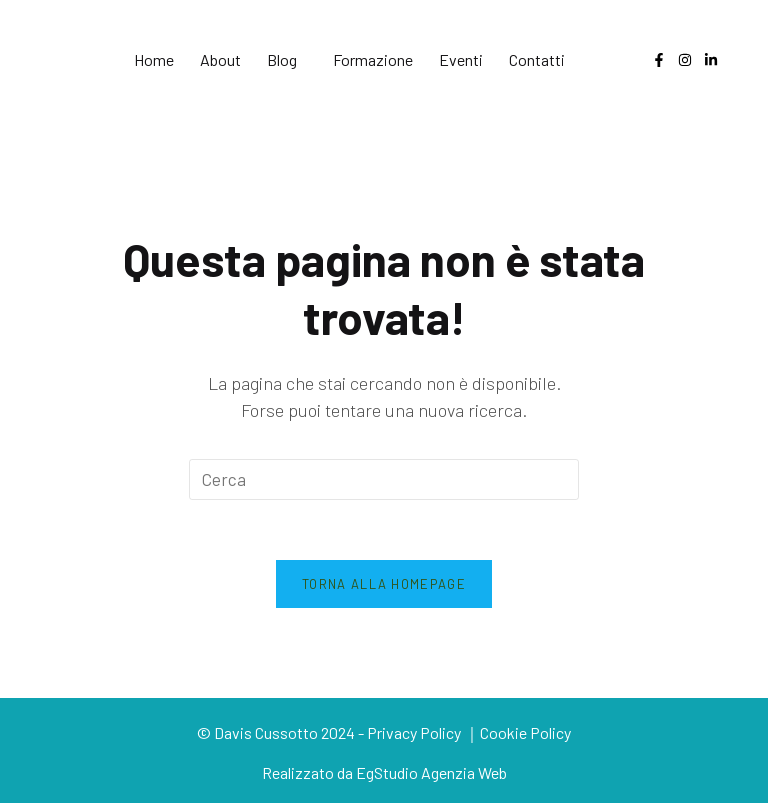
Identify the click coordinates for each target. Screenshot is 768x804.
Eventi (461, 59)
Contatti (537, 59)
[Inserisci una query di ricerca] (384, 479)
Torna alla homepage (384, 584)
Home (154, 59)
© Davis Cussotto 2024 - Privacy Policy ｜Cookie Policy (384, 733)
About (220, 59)
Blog (282, 59)
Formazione (373, 59)
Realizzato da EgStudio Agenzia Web (384, 773)
